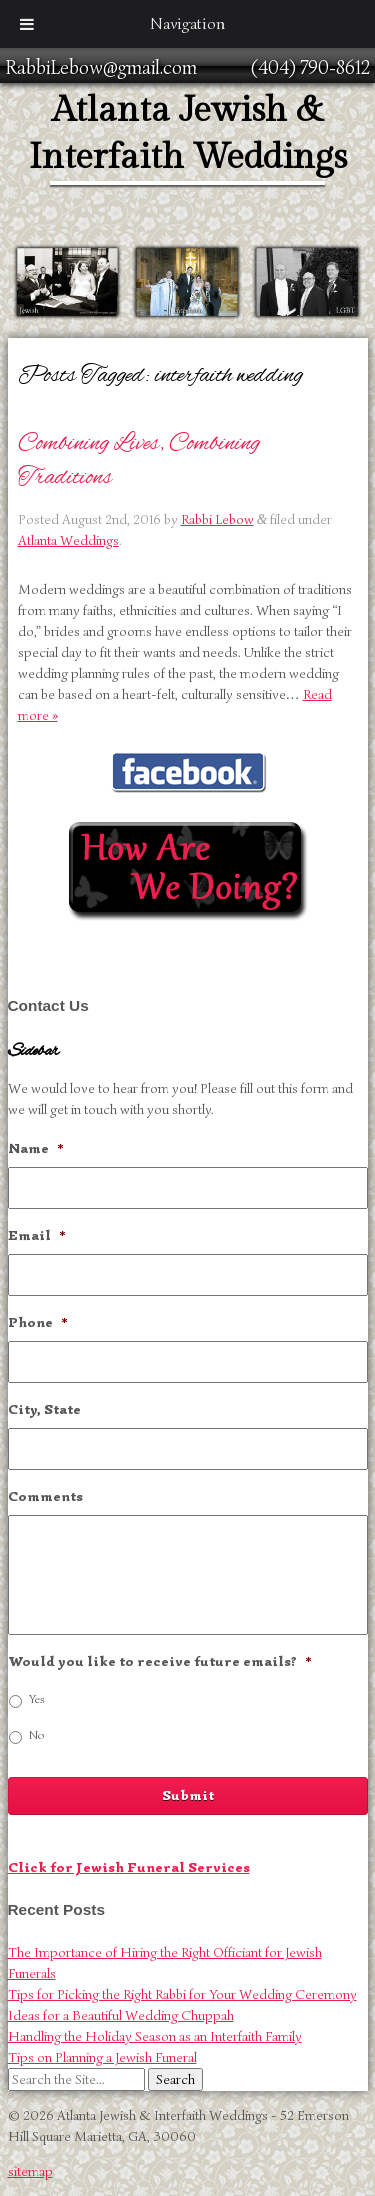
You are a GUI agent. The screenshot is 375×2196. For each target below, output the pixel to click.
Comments (45, 1496)
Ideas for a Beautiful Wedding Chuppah (121, 2015)
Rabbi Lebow (217, 519)
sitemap (30, 2171)
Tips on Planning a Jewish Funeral (102, 2057)
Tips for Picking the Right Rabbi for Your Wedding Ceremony (182, 1994)
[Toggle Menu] (27, 24)
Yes (37, 1699)
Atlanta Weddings (68, 540)
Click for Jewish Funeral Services (129, 1867)
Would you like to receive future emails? (160, 1661)
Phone (38, 1322)
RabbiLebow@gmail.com (101, 67)
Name (36, 1148)
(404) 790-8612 (310, 67)
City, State (44, 1409)
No (36, 1735)
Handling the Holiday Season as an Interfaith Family (155, 2036)
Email (37, 1235)
